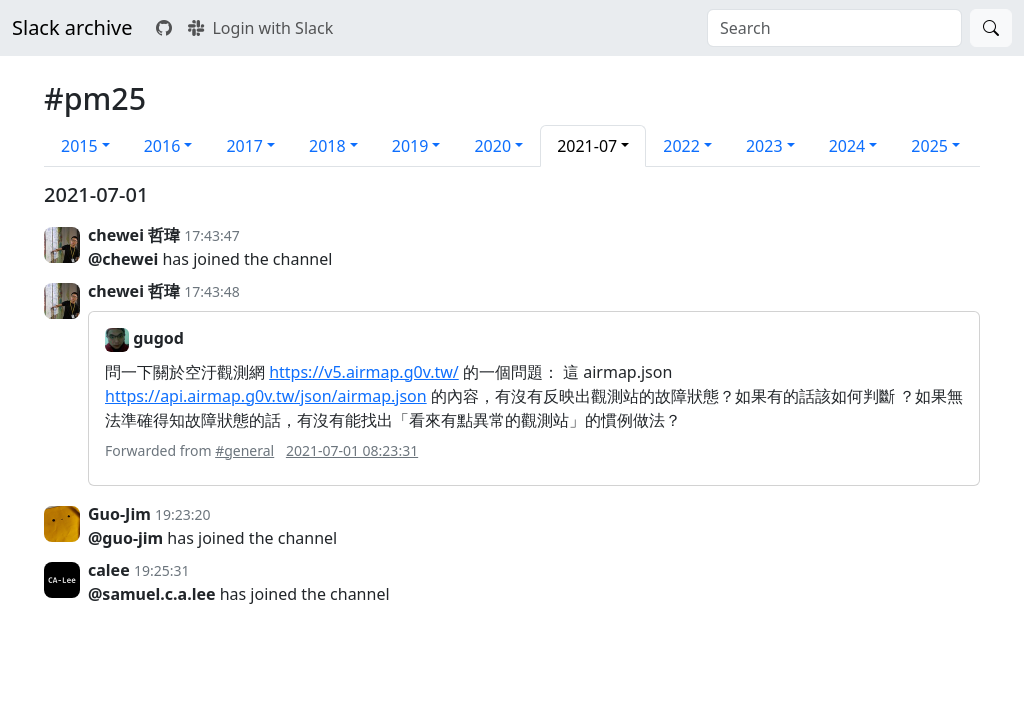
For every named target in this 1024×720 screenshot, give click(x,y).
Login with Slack (260, 28)
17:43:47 (212, 235)
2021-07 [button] (587, 146)
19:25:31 (162, 570)
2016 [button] (162, 146)
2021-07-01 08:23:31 (352, 450)
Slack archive (72, 27)
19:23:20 (183, 514)
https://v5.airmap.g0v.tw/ (364, 372)
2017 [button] (244, 146)
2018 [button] (327, 146)
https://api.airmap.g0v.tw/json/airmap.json (266, 396)
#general (244, 450)
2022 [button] (681, 146)
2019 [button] (410, 146)
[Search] (991, 28)
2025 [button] (929, 146)
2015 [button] (79, 146)
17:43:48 (212, 291)
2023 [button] (764, 146)
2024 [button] (847, 146)
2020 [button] (492, 146)
